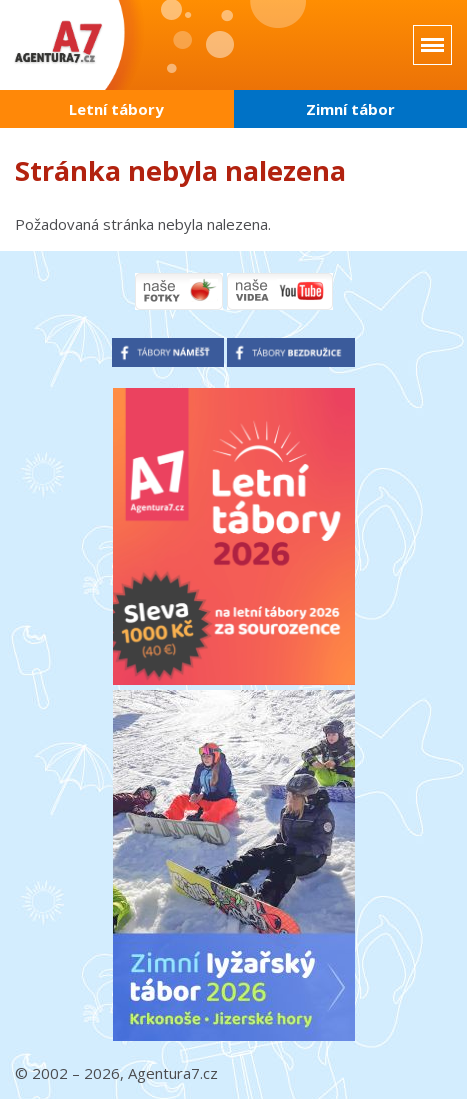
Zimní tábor (350, 109)
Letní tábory (116, 109)
